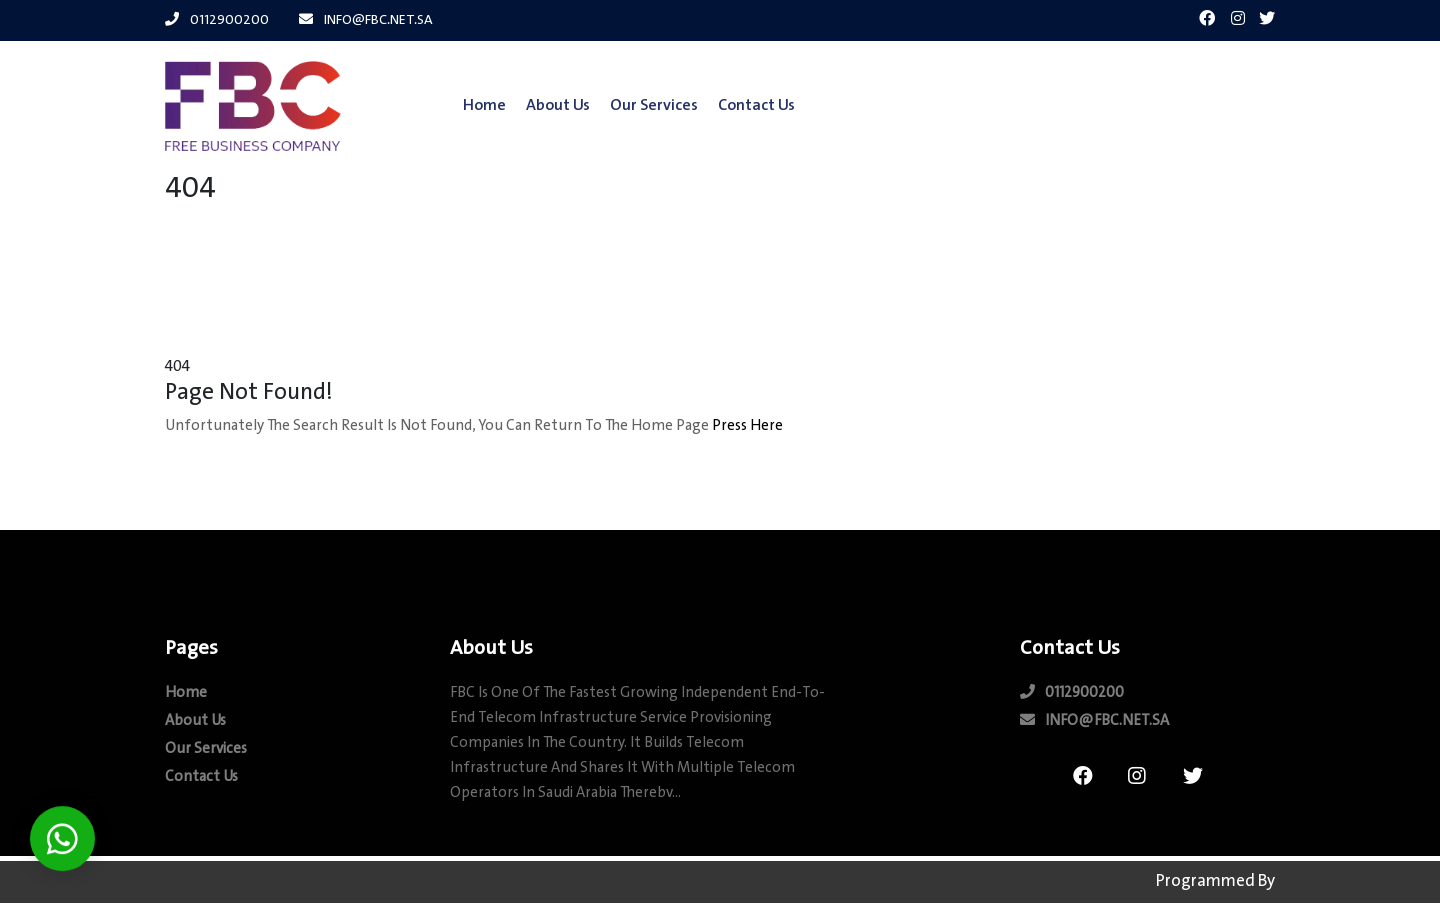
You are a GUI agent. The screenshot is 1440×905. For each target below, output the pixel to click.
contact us (743, 105)
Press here (747, 430)
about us (545, 105)
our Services (641, 105)
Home (471, 105)
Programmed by (1215, 879)
